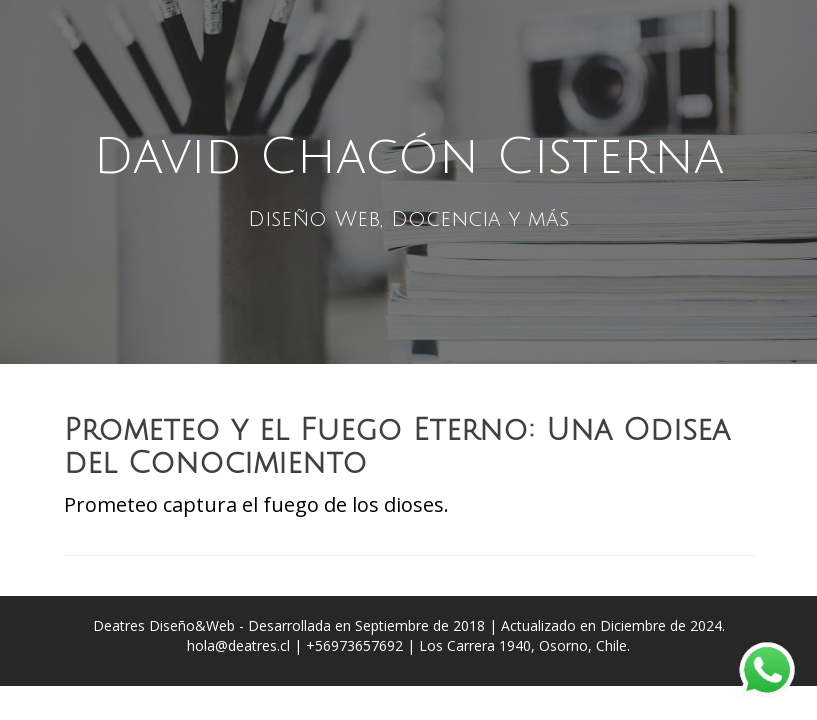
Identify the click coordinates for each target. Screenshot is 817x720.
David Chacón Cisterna (408, 157)
